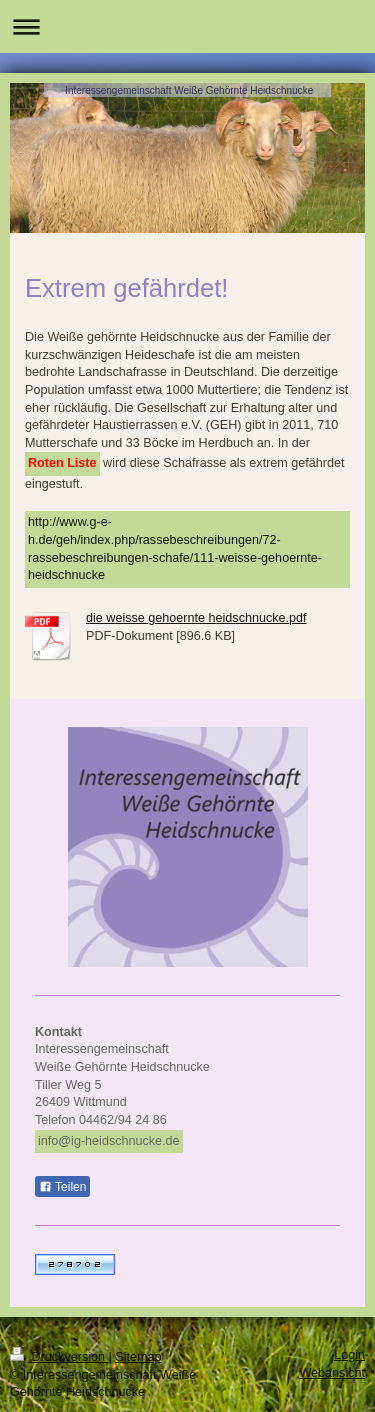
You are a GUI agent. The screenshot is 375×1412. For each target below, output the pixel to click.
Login (349, 1355)
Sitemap (138, 1357)
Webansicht (332, 1373)
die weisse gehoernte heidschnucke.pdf (196, 618)
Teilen (62, 1187)
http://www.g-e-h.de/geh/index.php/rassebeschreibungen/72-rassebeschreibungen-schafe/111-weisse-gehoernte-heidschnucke (175, 548)
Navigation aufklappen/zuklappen (187, 26)
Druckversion (59, 1357)
